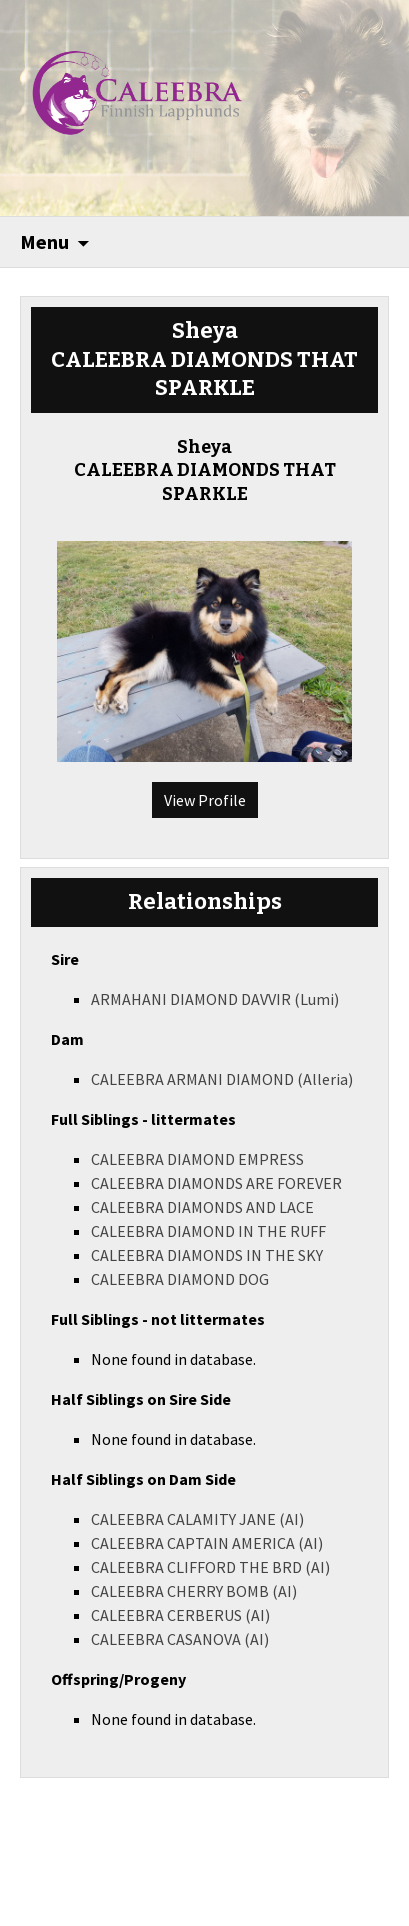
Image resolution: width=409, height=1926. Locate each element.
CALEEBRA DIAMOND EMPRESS (197, 1159)
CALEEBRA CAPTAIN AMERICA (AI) (207, 1543)
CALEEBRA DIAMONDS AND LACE (202, 1207)
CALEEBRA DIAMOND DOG (180, 1279)
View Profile (205, 800)
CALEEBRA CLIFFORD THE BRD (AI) (210, 1567)
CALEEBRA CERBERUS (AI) (180, 1615)
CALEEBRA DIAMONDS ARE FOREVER (216, 1183)
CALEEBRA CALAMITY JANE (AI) (197, 1519)
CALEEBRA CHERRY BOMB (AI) (194, 1591)
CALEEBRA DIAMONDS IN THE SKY (207, 1255)
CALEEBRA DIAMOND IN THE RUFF (208, 1231)
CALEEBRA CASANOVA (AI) (180, 1639)
